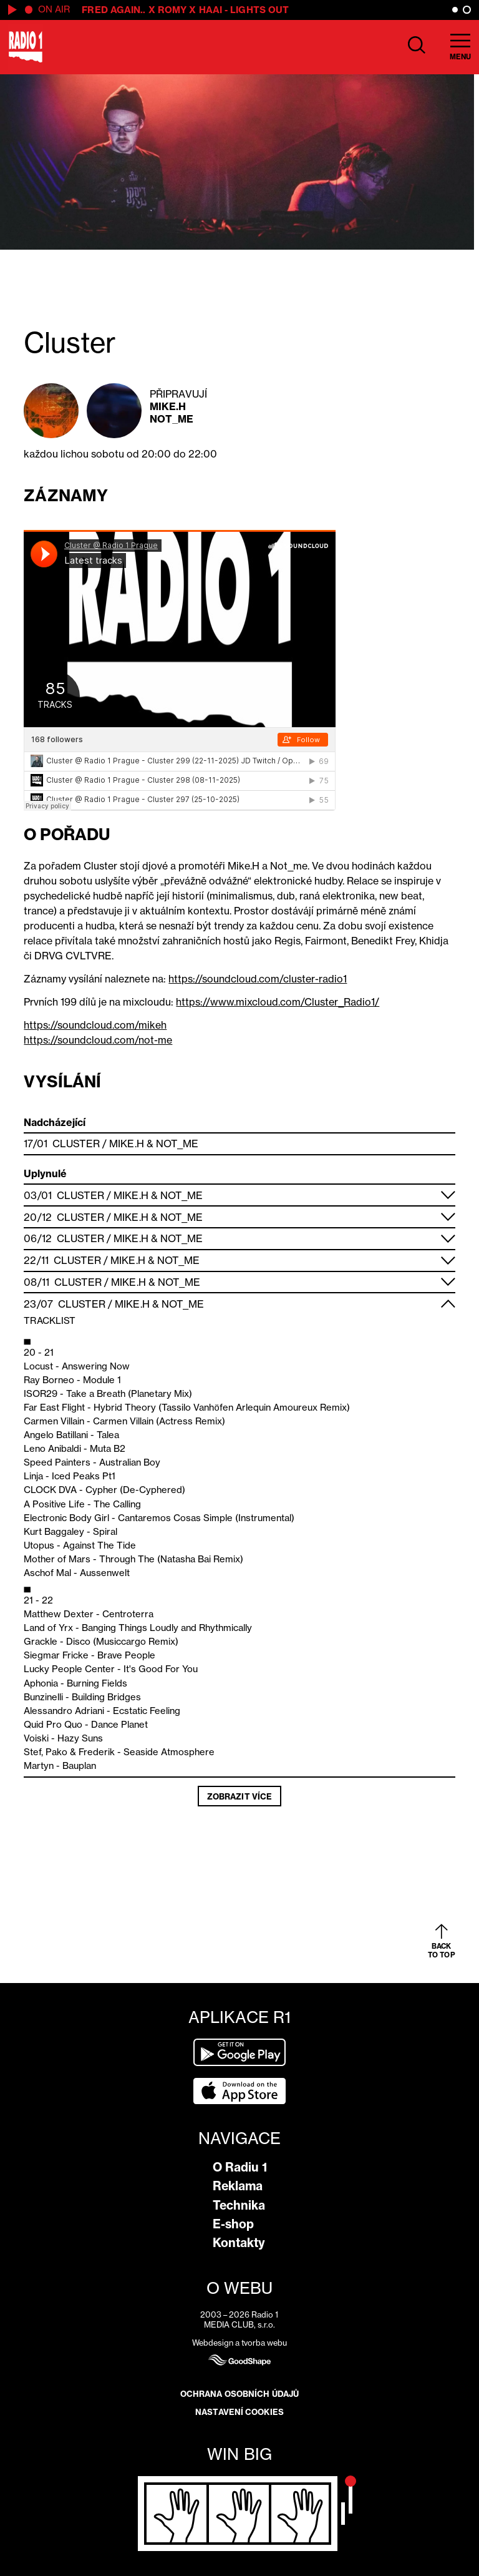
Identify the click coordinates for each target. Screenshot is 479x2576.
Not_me (172, 419)
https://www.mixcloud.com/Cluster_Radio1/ (277, 1002)
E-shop (233, 2223)
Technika (239, 2205)
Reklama (238, 2185)
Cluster (76, 1143)
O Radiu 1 (240, 2167)
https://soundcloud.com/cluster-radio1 (257, 978)
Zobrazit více (239, 1796)
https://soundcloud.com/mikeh (95, 1025)
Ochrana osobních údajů (239, 2394)
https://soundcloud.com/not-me (98, 1040)
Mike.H (168, 406)
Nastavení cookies (239, 2412)
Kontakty (239, 2242)
